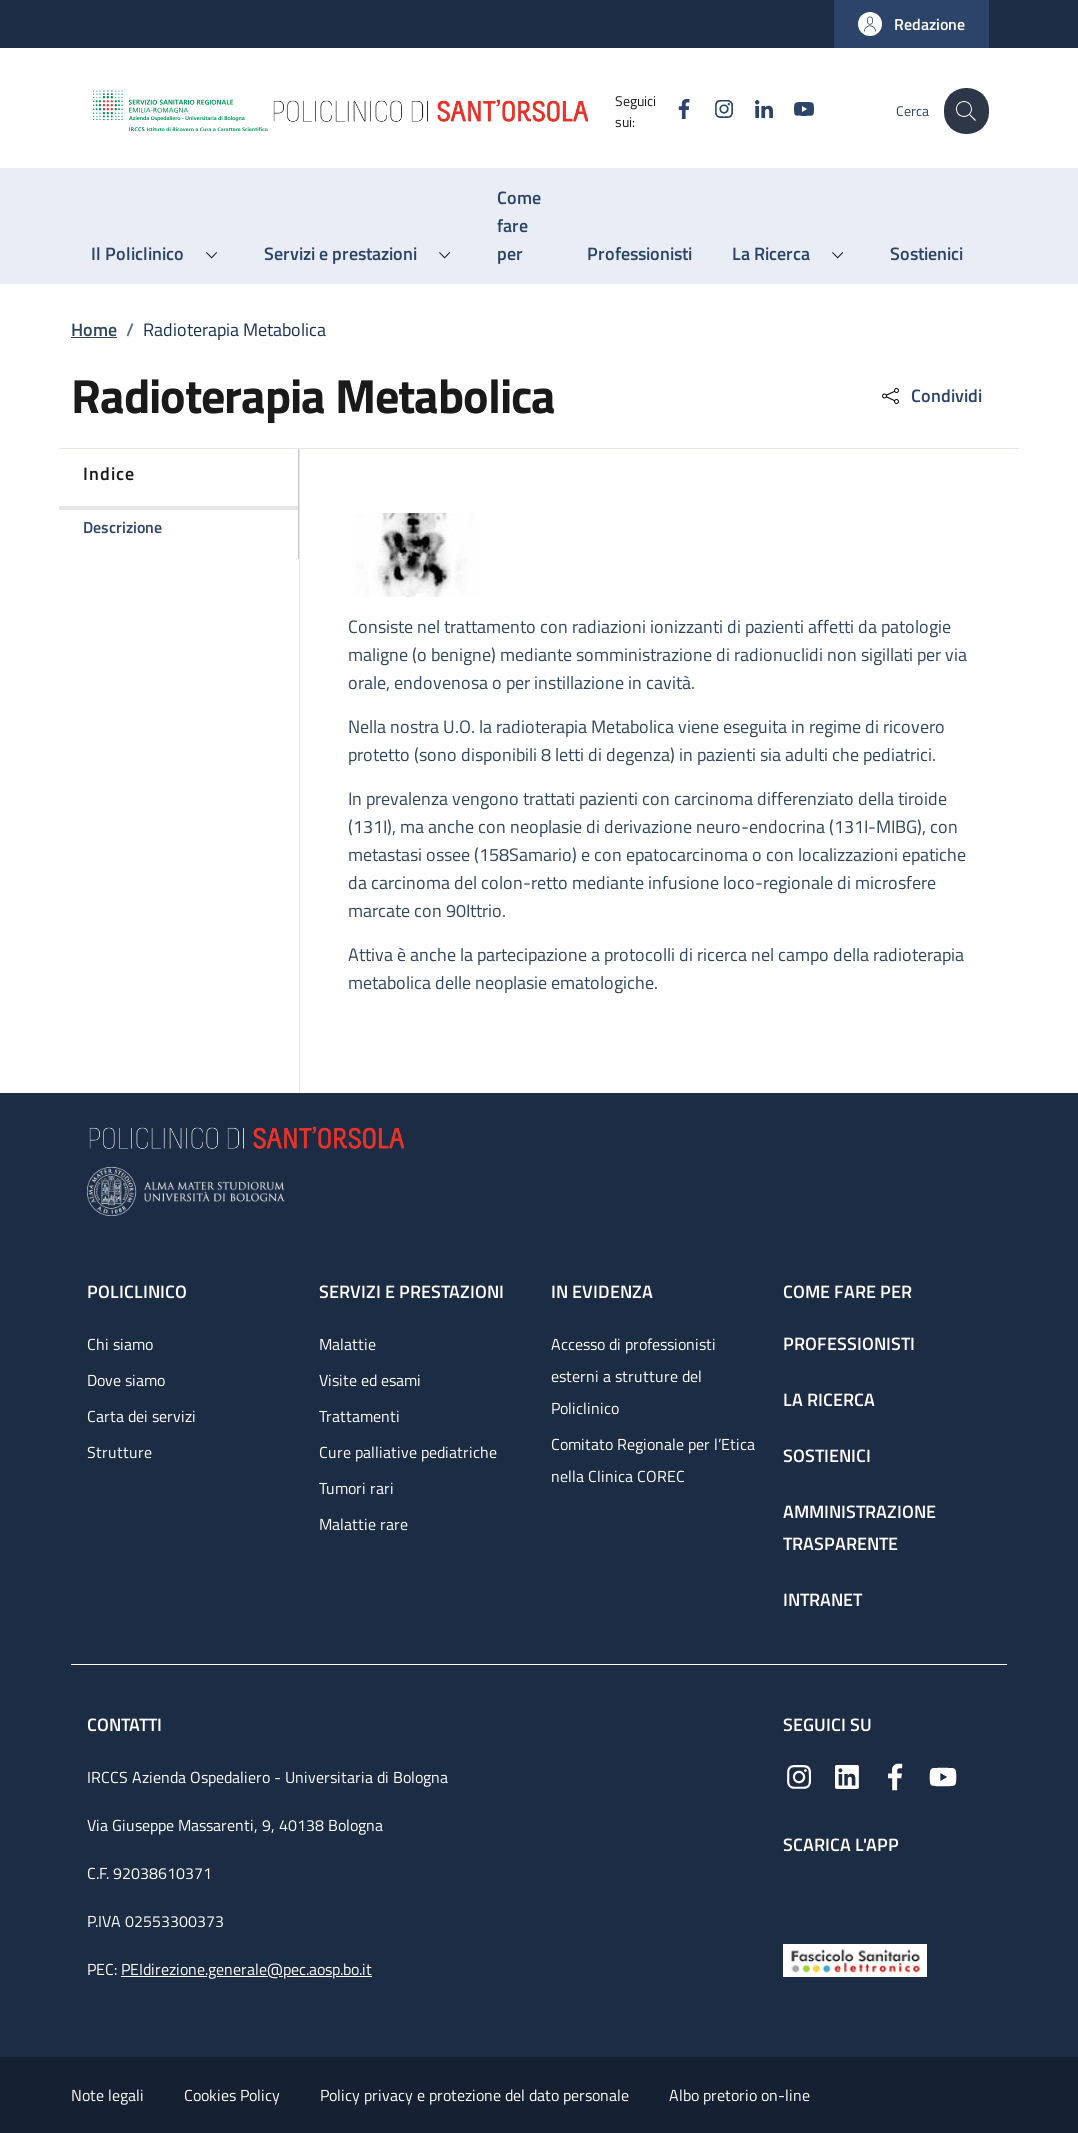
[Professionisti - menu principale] (639, 254)
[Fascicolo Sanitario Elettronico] (855, 1958)
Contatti (126, 1724)
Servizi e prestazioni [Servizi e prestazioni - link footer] (411, 1291)
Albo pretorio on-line (739, 2095)
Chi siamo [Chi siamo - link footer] (120, 1344)
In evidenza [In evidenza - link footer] (602, 1291)
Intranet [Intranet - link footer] (822, 1599)
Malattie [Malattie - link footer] (347, 1344)
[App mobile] (799, 1894)
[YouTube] (792, 110)
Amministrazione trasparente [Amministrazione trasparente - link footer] (859, 1527)
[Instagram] (712, 110)
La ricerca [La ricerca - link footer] (829, 1399)
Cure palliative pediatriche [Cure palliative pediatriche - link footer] (408, 1452)
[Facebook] (672, 110)
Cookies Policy (232, 2095)
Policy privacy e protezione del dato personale (474, 2095)
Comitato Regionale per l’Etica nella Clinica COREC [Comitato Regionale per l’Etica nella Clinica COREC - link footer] (653, 1460)
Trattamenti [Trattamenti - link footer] (359, 1416)
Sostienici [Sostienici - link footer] (827, 1455)
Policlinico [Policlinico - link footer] (137, 1291)
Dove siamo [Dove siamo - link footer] (126, 1380)
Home (94, 329)
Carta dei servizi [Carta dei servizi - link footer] (141, 1416)
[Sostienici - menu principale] (926, 254)
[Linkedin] (752, 110)
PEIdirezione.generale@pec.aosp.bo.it (246, 1969)
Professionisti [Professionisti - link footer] (849, 1343)
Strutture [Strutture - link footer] (119, 1452)
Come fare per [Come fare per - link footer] (847, 1291)
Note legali (107, 2095)
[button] (911, 24)
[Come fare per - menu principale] (522, 226)
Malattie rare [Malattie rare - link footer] (363, 1524)
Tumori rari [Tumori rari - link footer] (356, 1488)
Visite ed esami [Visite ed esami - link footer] (370, 1380)
